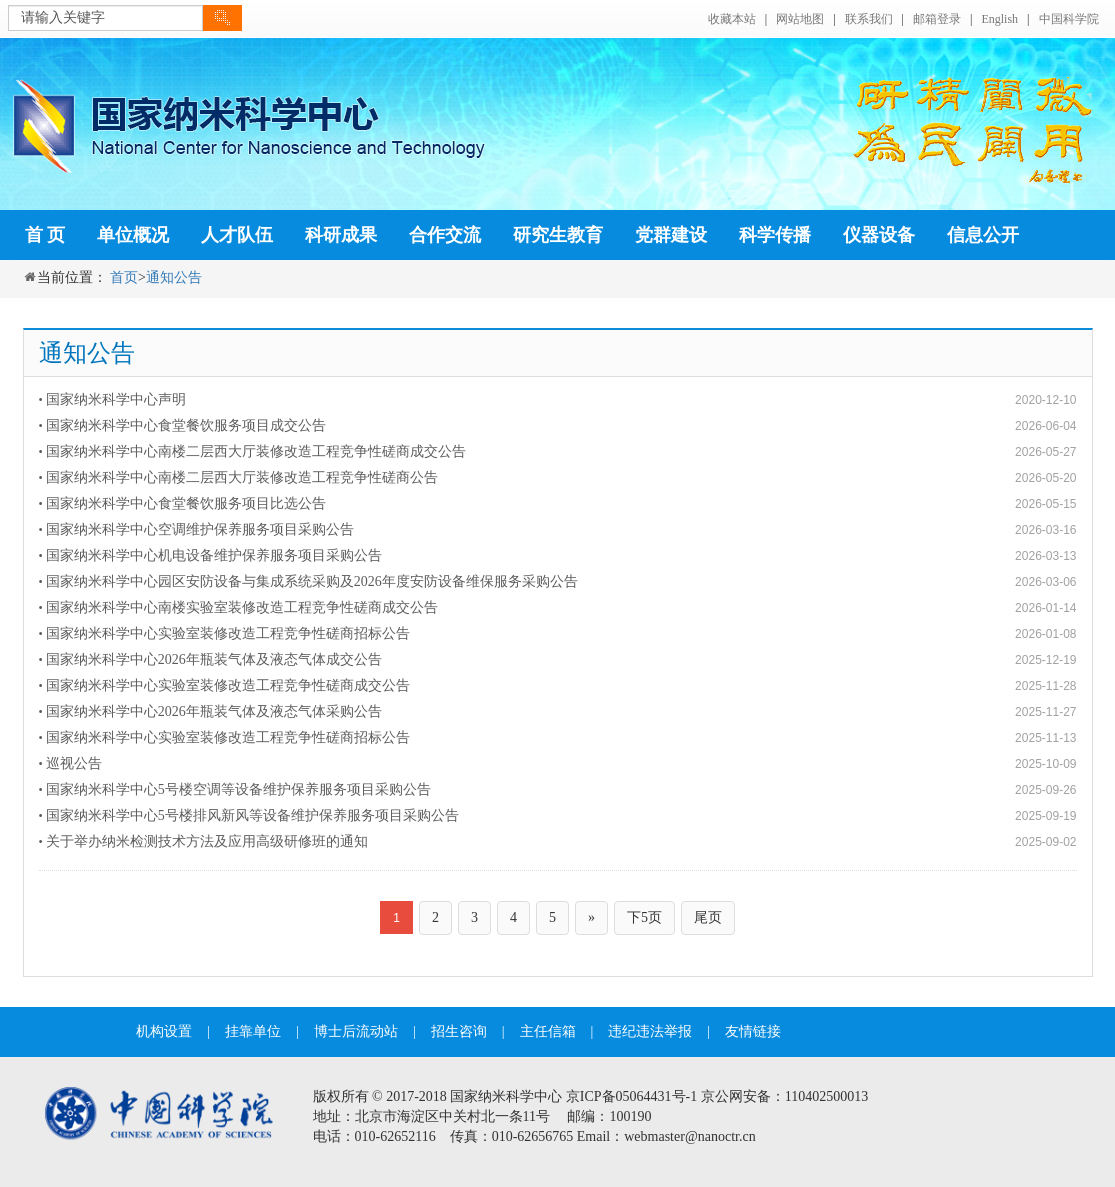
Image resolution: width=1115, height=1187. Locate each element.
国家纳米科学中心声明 (116, 399)
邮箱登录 (937, 19)
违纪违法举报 (650, 1031)
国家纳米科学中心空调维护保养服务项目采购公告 (200, 529)
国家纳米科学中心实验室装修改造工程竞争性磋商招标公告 (228, 633)
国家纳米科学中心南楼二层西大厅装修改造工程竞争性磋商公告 (242, 477)
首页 (124, 277)
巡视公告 (74, 763)
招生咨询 (459, 1031)
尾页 (708, 917)
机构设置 (164, 1031)
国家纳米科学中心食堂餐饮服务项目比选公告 (186, 503)
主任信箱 (548, 1031)
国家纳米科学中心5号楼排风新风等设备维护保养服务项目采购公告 (252, 815)
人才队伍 (237, 235)
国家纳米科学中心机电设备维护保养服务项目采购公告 (214, 555)
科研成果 (341, 235)
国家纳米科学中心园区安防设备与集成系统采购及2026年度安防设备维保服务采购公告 (312, 581)
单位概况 (133, 235)
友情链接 (753, 1031)
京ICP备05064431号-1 (631, 1096)
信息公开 (983, 235)
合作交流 (445, 235)
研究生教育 (558, 235)
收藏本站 (732, 19)
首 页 (45, 235)
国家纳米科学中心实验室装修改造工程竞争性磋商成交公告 (228, 685)
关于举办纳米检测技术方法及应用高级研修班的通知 (207, 841)
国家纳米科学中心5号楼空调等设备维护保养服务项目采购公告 (238, 789)
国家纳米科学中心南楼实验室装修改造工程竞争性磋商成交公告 (242, 607)
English (999, 19)
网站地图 (800, 19)
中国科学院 (1069, 19)
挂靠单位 (253, 1031)
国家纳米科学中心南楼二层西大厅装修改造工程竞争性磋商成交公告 (256, 451)
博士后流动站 (356, 1031)
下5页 (644, 917)
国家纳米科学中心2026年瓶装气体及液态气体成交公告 (214, 659)
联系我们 (869, 19)
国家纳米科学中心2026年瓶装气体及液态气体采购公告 (214, 711)
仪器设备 (879, 235)
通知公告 (174, 277)
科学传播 (775, 235)
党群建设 (671, 235)
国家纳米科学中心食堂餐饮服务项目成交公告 (186, 425)
